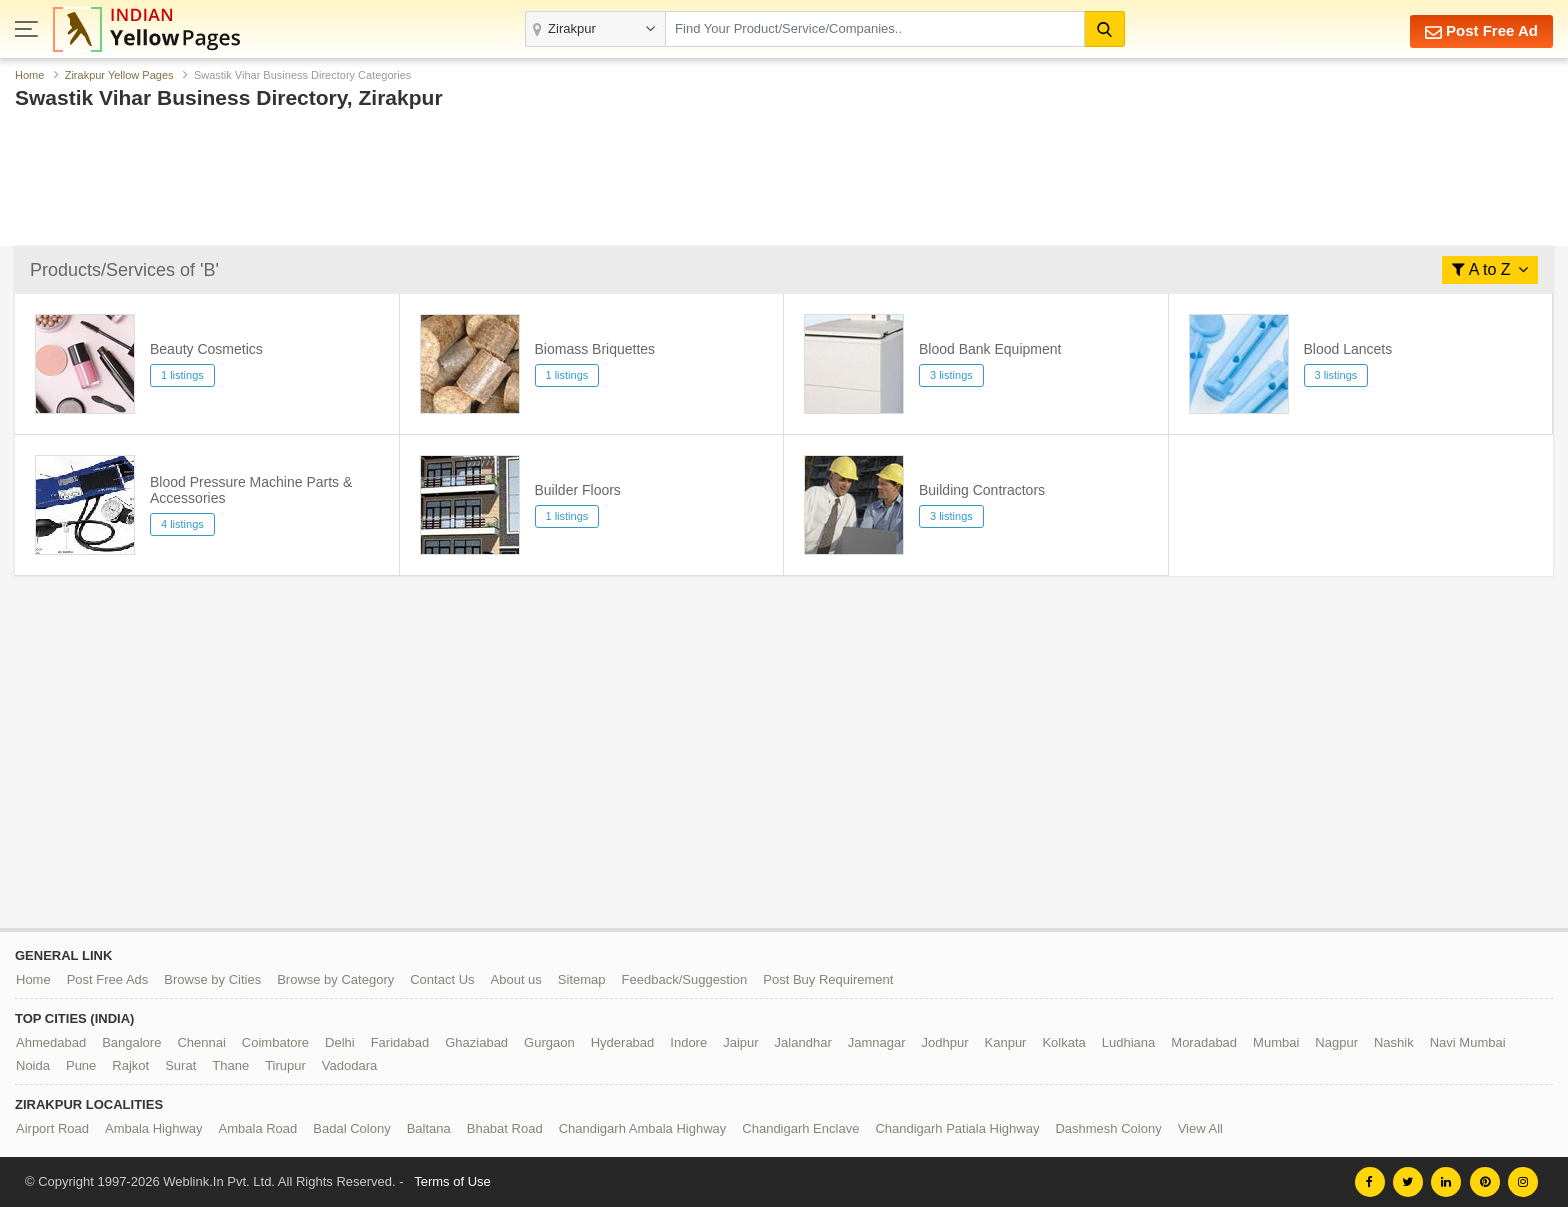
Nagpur (1336, 1042)
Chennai (201, 1042)
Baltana (429, 1128)
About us (516, 979)
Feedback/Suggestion (685, 979)
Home (29, 75)
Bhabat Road (505, 1128)
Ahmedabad (51, 1042)
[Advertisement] (784, 183)
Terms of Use (452, 1181)
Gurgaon (549, 1042)
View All (1200, 1128)
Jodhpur (945, 1042)
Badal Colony (351, 1128)
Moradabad (1204, 1042)
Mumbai (1276, 1042)
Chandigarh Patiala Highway (957, 1128)
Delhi (340, 1042)
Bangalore (131, 1042)
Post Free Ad (1481, 31)
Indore (688, 1042)
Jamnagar (877, 1042)
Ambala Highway (154, 1128)
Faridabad (400, 1042)
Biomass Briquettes (595, 349)
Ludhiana (1129, 1042)
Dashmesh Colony (1108, 1128)
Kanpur (1006, 1042)
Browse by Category (335, 979)
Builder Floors (578, 490)
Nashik (1394, 1042)
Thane (230, 1065)
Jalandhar (803, 1042)
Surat (180, 1065)
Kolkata (1063, 1042)
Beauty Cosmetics (206, 349)
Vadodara (349, 1065)
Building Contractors (982, 490)
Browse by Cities (212, 979)
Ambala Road (258, 1128)
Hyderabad (623, 1042)
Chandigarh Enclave (800, 1128)
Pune (81, 1065)
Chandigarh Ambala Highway (643, 1128)
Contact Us (442, 979)
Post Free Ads (108, 979)
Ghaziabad (476, 1042)
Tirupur (285, 1065)
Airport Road (52, 1128)
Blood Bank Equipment (990, 349)
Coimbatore (275, 1042)
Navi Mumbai (1468, 1042)
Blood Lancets (1348, 349)
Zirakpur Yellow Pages (119, 75)
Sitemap (582, 979)
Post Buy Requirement (828, 979)
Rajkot (130, 1065)
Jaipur (740, 1042)
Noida (33, 1065)
